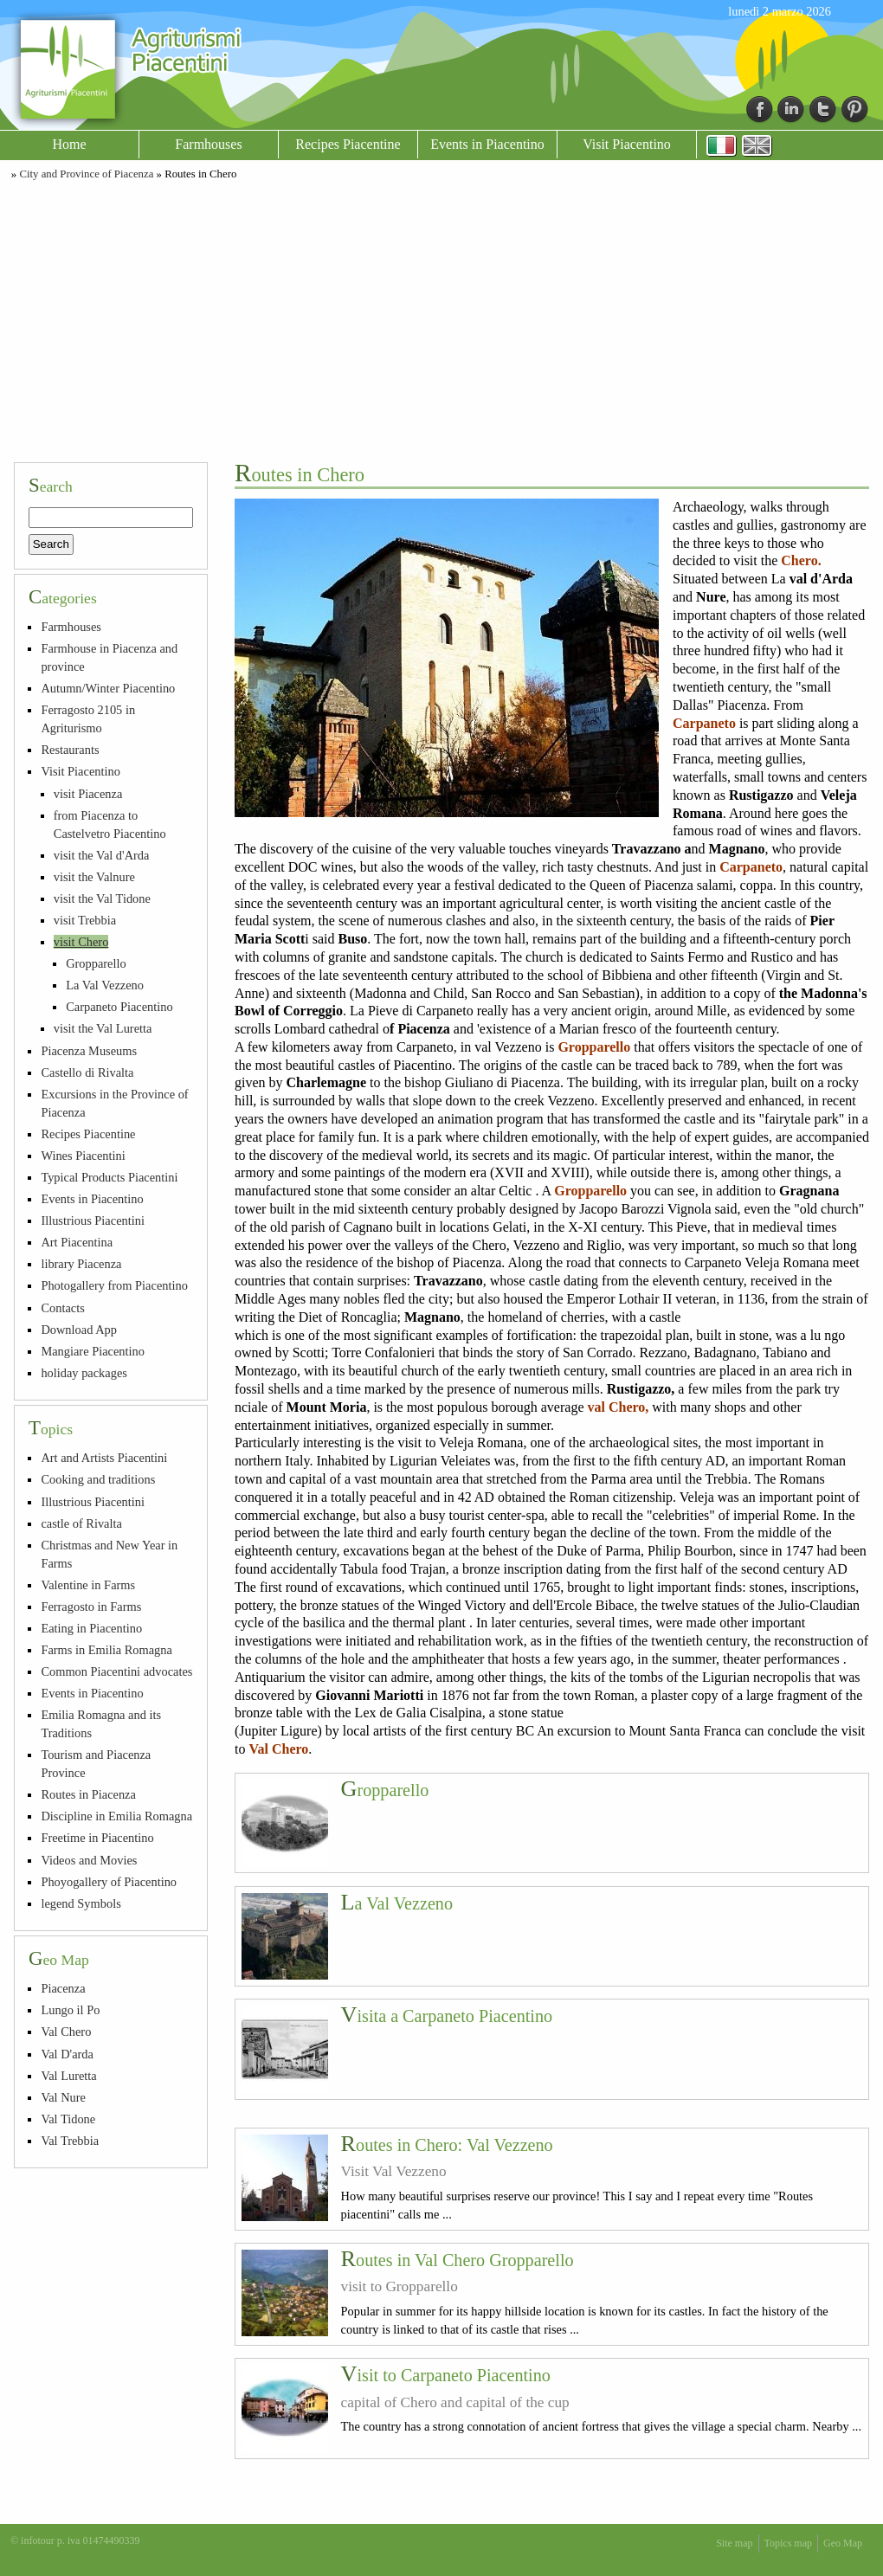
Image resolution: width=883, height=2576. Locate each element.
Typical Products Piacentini (109, 1177)
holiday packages (84, 1373)
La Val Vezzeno (397, 1903)
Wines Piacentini (83, 1155)
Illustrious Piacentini (93, 1220)
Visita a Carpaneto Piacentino (447, 2015)
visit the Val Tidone (102, 898)
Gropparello (385, 1790)
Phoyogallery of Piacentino (109, 1882)
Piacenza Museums (89, 1051)
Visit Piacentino (627, 144)
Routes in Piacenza (88, 1794)
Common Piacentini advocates (116, 1671)
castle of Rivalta (81, 1523)
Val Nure (63, 2097)
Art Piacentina (77, 1242)
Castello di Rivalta (87, 1072)
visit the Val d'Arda (102, 855)
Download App (79, 1329)
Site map (734, 2543)
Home (69, 144)
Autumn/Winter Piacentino (108, 688)
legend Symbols (80, 1903)
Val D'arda (67, 2054)
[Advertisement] (441, 318)
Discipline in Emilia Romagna (116, 1816)
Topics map (788, 2543)
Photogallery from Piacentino (114, 1285)
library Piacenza (81, 1264)
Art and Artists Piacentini (104, 1458)
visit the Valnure (94, 877)
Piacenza (63, 1988)
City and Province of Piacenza (86, 174)
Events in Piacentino (487, 144)
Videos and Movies (89, 1860)
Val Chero (66, 2031)
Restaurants (70, 750)
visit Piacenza (88, 794)
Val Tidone (68, 2119)
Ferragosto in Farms (91, 1606)
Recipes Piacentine (347, 144)
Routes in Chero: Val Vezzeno (447, 2144)
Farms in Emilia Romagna (106, 1650)
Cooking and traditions (98, 1479)
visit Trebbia (85, 920)
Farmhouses (208, 144)
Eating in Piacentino (91, 1628)
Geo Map (842, 2543)
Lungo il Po (70, 2010)
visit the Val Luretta (103, 1028)
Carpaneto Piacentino (119, 1007)
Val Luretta (68, 2076)
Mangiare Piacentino (92, 1351)
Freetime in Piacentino (97, 1838)
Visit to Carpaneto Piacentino (446, 2375)
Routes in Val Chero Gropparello (457, 2260)
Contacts (62, 1308)
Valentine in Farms (88, 1585)
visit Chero (81, 942)
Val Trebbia (70, 2141)
